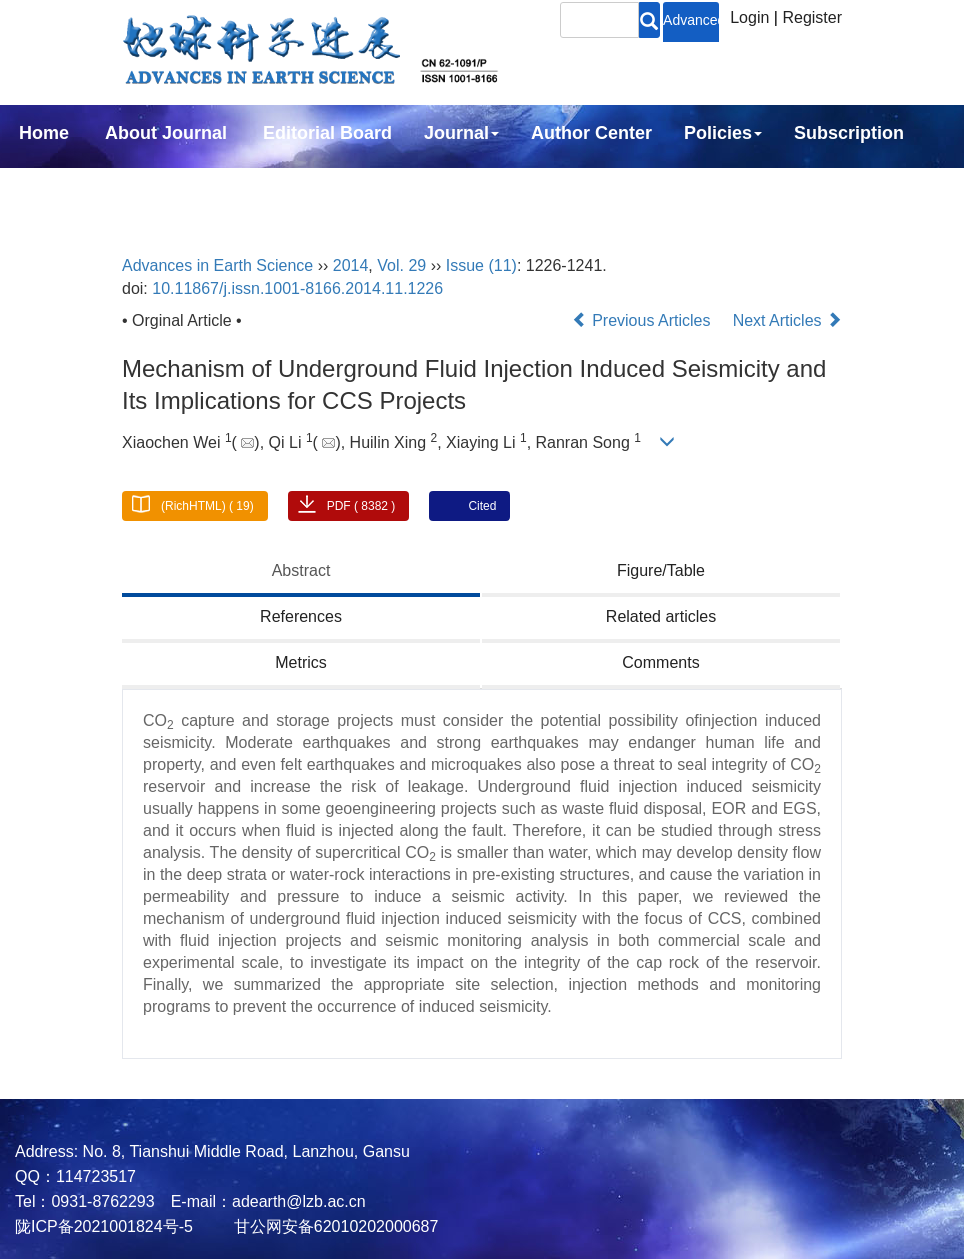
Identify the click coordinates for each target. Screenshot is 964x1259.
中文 (168, 187)
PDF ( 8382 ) (361, 506)
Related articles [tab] (661, 616)
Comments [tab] (660, 662)
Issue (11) (481, 265)
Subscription (849, 133)
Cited (482, 506)
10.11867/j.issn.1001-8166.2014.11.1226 (297, 288)
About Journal (166, 133)
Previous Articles (643, 320)
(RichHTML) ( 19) (207, 506)
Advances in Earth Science (217, 265)
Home (44, 133)
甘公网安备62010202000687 (333, 1226)
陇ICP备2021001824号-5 (104, 1226)
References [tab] (301, 616)
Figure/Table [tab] (661, 570)
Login (749, 17)
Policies (723, 133)
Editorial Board (327, 133)
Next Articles (787, 320)
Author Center (591, 133)
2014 (351, 265)
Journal (461, 133)
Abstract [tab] (301, 570)
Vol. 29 (401, 265)
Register (812, 17)
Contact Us (66, 187)
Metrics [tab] (301, 662)
